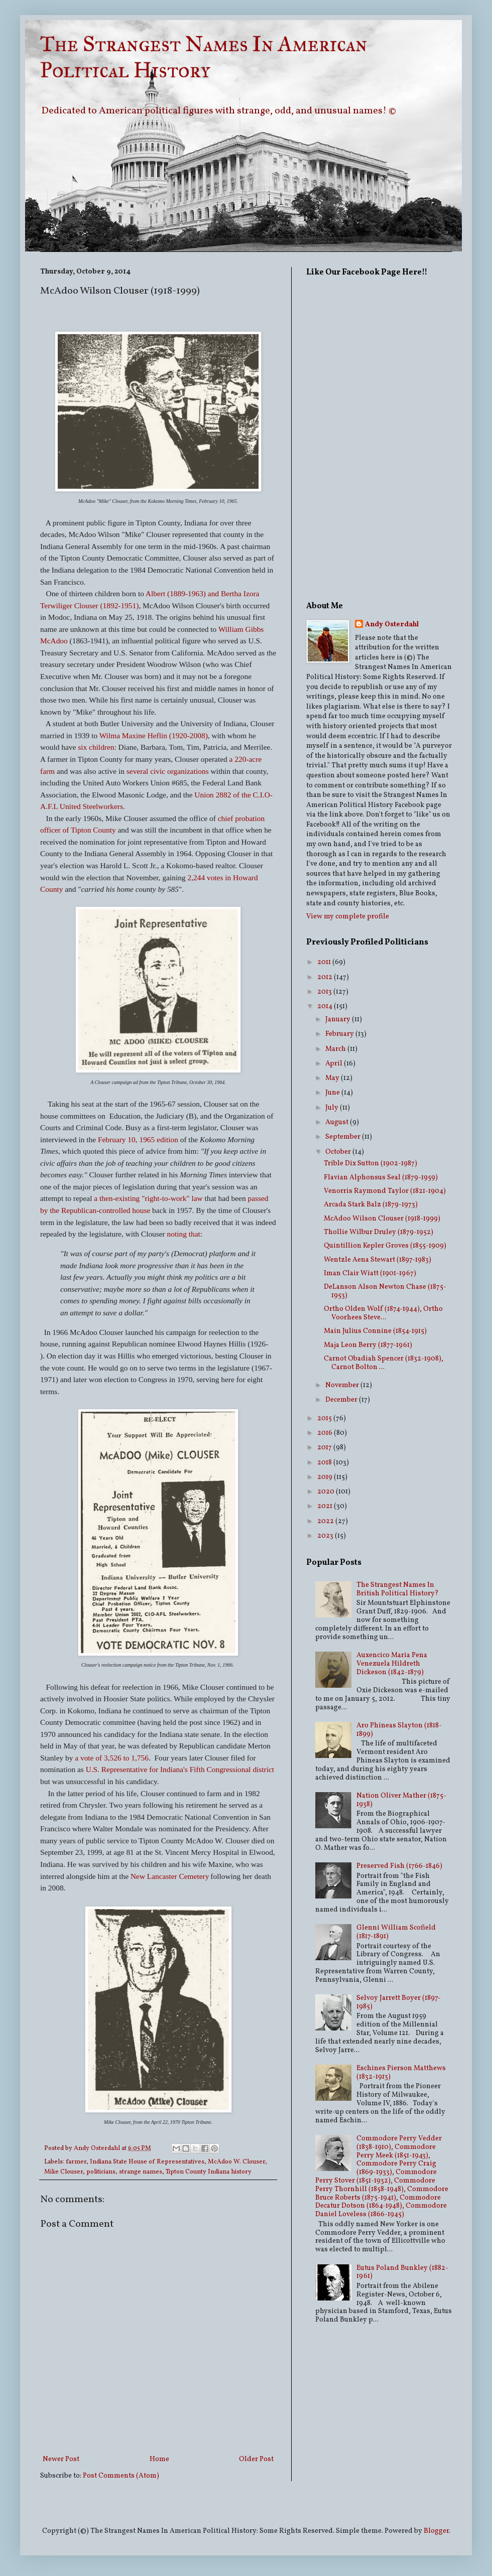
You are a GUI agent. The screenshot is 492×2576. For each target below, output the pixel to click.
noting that (182, 1234)
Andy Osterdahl (97, 2148)
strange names (140, 2172)
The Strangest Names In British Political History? (397, 1589)
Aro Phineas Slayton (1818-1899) (399, 1730)
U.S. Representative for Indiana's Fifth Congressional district (180, 1769)
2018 (325, 1462)
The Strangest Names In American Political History (203, 57)
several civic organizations (168, 771)
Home (159, 2459)
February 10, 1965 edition (138, 1139)
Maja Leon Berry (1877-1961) (368, 1345)
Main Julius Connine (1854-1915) (375, 1331)
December (342, 1400)
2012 (325, 977)
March (336, 1049)
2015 (325, 1418)
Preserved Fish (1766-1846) (399, 1866)
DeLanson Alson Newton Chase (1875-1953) (385, 1291)
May (333, 1078)
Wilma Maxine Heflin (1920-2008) (153, 735)
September (343, 1137)
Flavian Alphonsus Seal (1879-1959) (381, 1177)
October (338, 1152)
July (332, 1108)
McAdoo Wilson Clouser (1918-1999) (382, 1219)
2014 (325, 1006)
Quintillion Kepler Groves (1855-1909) (385, 1246)
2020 (326, 1492)
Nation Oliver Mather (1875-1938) (401, 1800)
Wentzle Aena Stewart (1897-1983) (377, 1260)
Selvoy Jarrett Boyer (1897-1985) (398, 2002)
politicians (100, 2172)
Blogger (436, 2531)
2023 (326, 1536)
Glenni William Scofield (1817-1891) (396, 1932)
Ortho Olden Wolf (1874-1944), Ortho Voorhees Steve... (383, 1313)
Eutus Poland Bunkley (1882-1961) (402, 2272)
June (333, 1093)
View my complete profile (347, 916)
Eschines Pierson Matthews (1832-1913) (401, 2073)
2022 (326, 1521)
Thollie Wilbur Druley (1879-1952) (378, 1232)
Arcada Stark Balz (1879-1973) (371, 1204)
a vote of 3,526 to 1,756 (112, 1757)
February (340, 1034)
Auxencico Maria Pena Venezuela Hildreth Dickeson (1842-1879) (391, 1664)
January (338, 1019)
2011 (324, 962)
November (342, 1385)
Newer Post (61, 2459)
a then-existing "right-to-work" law (148, 1198)
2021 (325, 1506)
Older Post (256, 2459)
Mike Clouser (63, 2172)
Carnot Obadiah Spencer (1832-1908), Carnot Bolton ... (383, 1363)
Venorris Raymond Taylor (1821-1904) (385, 1191)
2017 (325, 1447)
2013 (325, 992)
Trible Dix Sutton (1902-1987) (370, 1163)
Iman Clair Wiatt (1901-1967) (370, 1273)
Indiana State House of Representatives (147, 2161)
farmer (76, 2161)
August (337, 1122)
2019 (325, 1477)
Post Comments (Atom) (121, 2476)
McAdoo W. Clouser (236, 2161)
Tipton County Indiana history (209, 2172)
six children (95, 747)
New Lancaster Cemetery (170, 1876)
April (334, 1063)
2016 (325, 1433)
